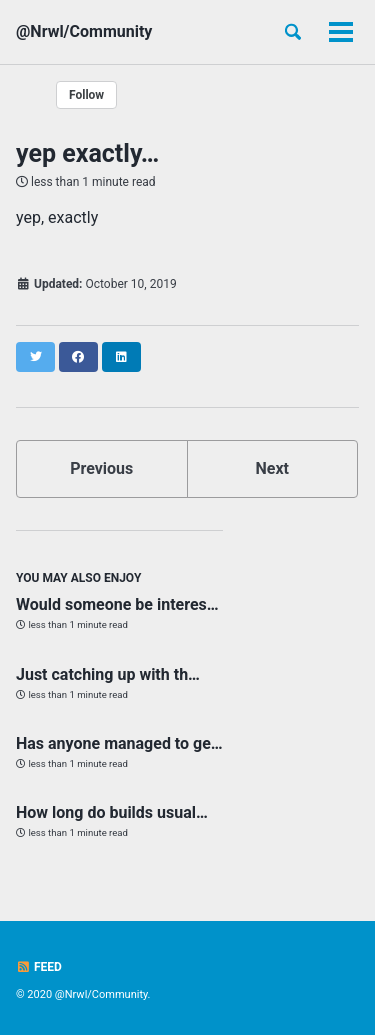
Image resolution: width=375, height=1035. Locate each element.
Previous (101, 468)
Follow (86, 95)
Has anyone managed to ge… (119, 743)
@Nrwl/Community (84, 31)
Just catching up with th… (108, 674)
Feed (39, 967)
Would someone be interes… (117, 604)
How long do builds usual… (112, 812)
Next (272, 468)
